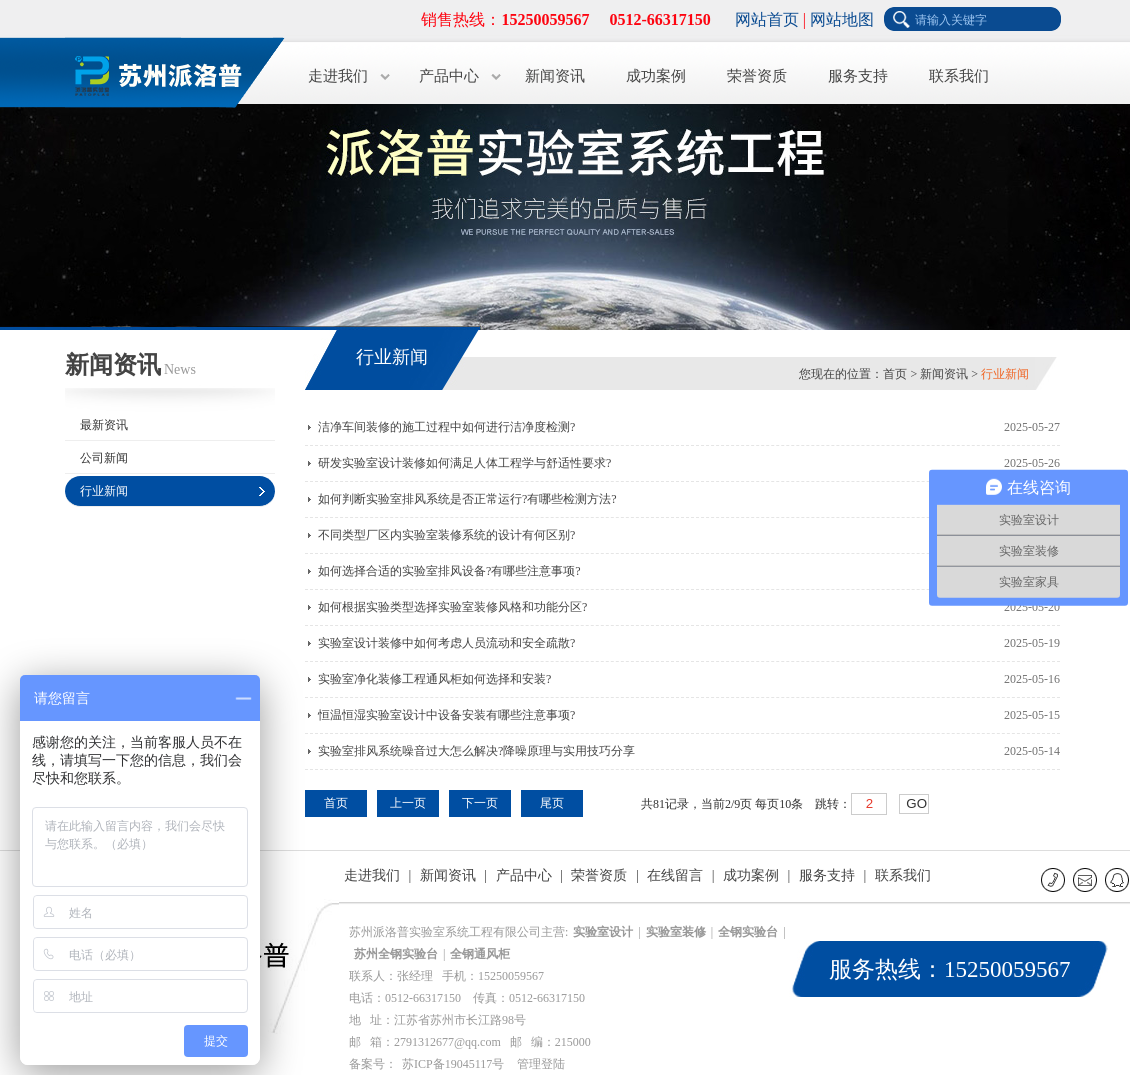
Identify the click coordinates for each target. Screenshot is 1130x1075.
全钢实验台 (748, 932)
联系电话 (1054, 879)
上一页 (408, 803)
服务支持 (858, 76)
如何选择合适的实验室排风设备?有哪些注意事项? (449, 571)
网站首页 (767, 19)
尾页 (552, 803)
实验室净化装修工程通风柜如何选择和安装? (434, 679)
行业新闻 (104, 491)
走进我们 (338, 76)
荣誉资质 (757, 76)
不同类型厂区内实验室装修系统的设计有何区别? (446, 535)
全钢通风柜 (480, 954)
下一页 (480, 803)
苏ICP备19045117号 (453, 1064)
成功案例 (656, 76)
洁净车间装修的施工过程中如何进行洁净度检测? (446, 427)
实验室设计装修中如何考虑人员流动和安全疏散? (446, 643)
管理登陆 (541, 1064)
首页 (895, 374)
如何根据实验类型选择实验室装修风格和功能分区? (452, 607)
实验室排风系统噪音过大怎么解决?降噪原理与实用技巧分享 (476, 751)
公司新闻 (104, 458)
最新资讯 (104, 425)
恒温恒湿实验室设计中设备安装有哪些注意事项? (446, 715)
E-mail (1086, 879)
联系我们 (959, 76)
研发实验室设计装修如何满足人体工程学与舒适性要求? (464, 463)
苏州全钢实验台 (396, 954)
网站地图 (842, 19)
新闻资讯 (555, 76)
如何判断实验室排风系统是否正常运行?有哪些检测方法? (467, 499)
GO (916, 803)
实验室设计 (603, 932)
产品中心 (449, 76)
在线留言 (675, 875)
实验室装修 (676, 932)
